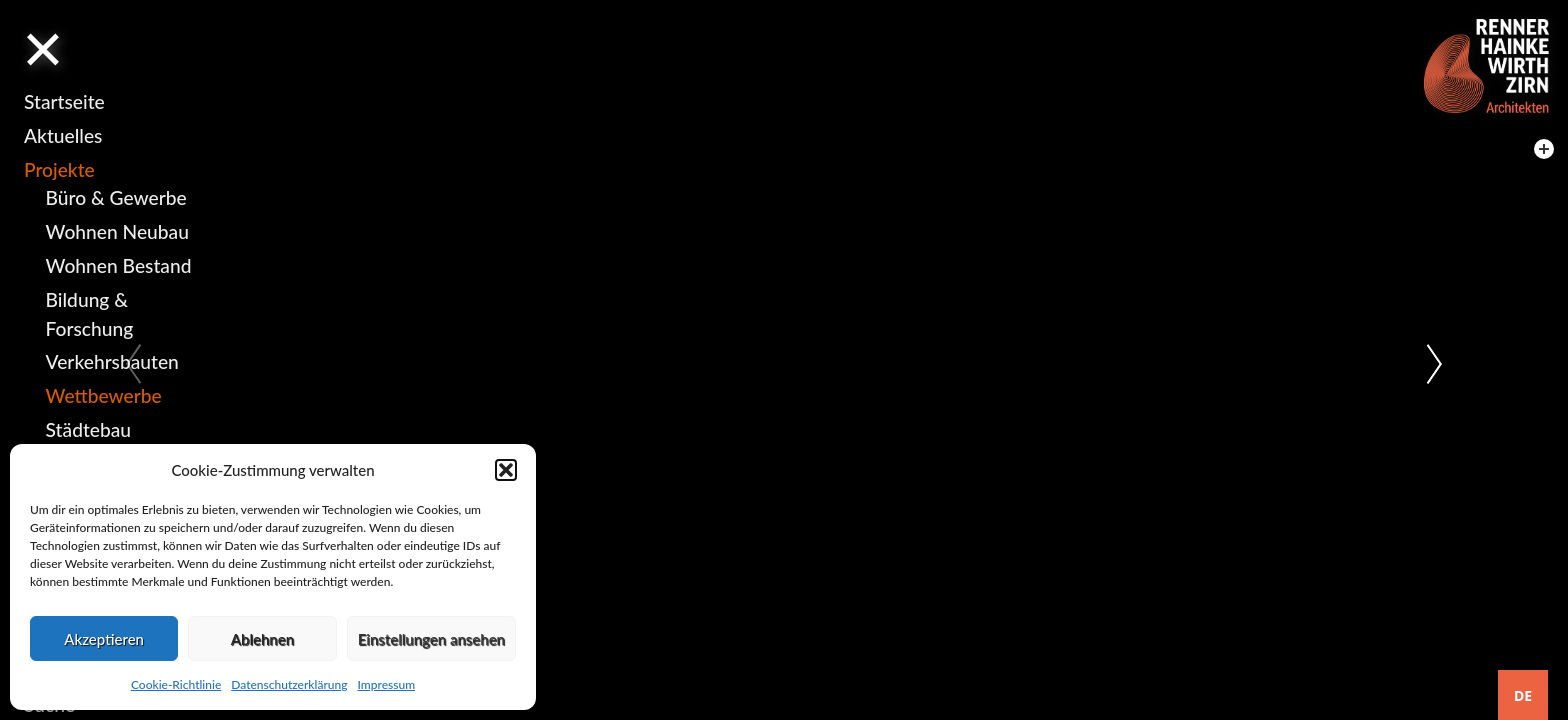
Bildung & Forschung (90, 314)
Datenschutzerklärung (289, 684)
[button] (506, 470)
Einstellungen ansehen (431, 639)
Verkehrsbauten (112, 361)
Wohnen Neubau (117, 231)
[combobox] (1523, 695)
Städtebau (88, 429)
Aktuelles (63, 135)
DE (1523, 695)
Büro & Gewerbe (116, 197)
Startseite (64, 101)
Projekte (59, 169)
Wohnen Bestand (119, 265)
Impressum (386, 684)
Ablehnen (262, 639)
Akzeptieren (104, 639)
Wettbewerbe (104, 395)
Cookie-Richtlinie (176, 684)
